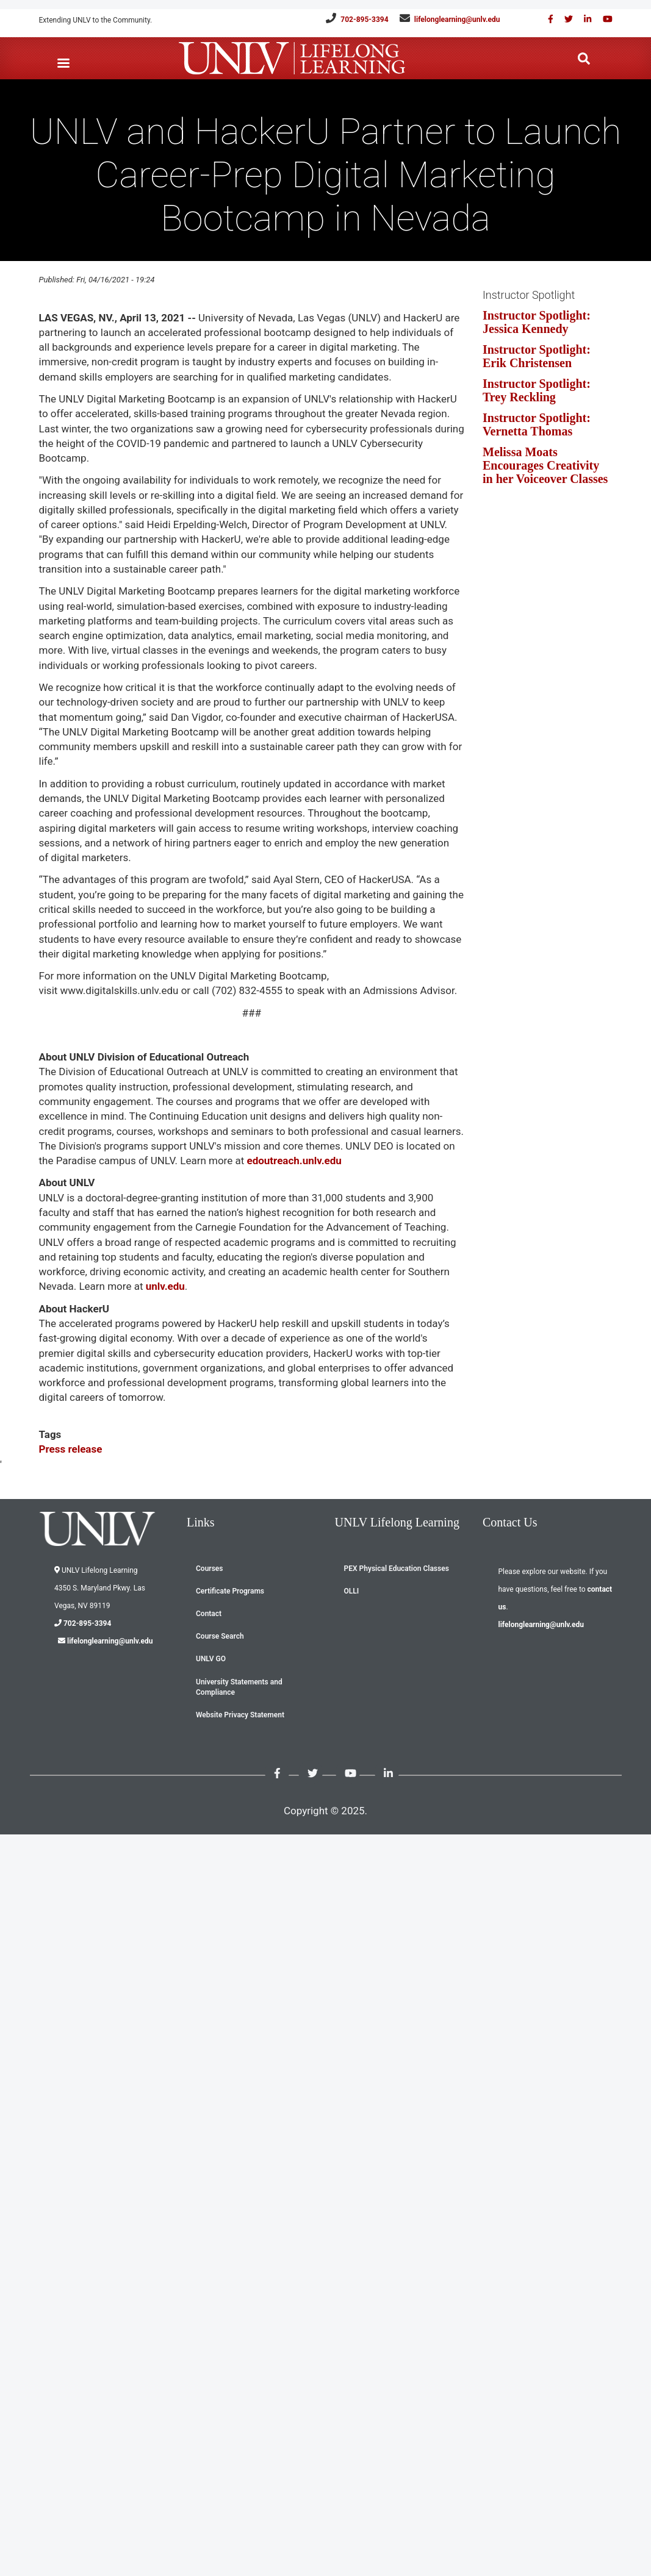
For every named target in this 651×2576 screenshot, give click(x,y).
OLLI (351, 1591)
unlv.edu (163, 1286)
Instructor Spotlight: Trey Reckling (537, 390)
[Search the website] (584, 59)
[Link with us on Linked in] (583, 19)
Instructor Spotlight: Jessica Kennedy (537, 322)
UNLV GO (211, 1659)
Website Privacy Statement (240, 1715)
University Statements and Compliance (239, 1687)
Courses (209, 1568)
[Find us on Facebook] (546, 19)
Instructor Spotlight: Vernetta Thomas (537, 424)
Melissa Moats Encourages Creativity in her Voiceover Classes (545, 465)
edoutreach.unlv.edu (293, 1160)
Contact (208, 1613)
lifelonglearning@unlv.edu (457, 19)
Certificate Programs (230, 1591)
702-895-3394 (364, 19)
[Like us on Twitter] (564, 19)
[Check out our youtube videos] (603, 19)
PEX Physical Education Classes (396, 1568)
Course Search (220, 1636)
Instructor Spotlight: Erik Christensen (537, 356)
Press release (71, 1449)
